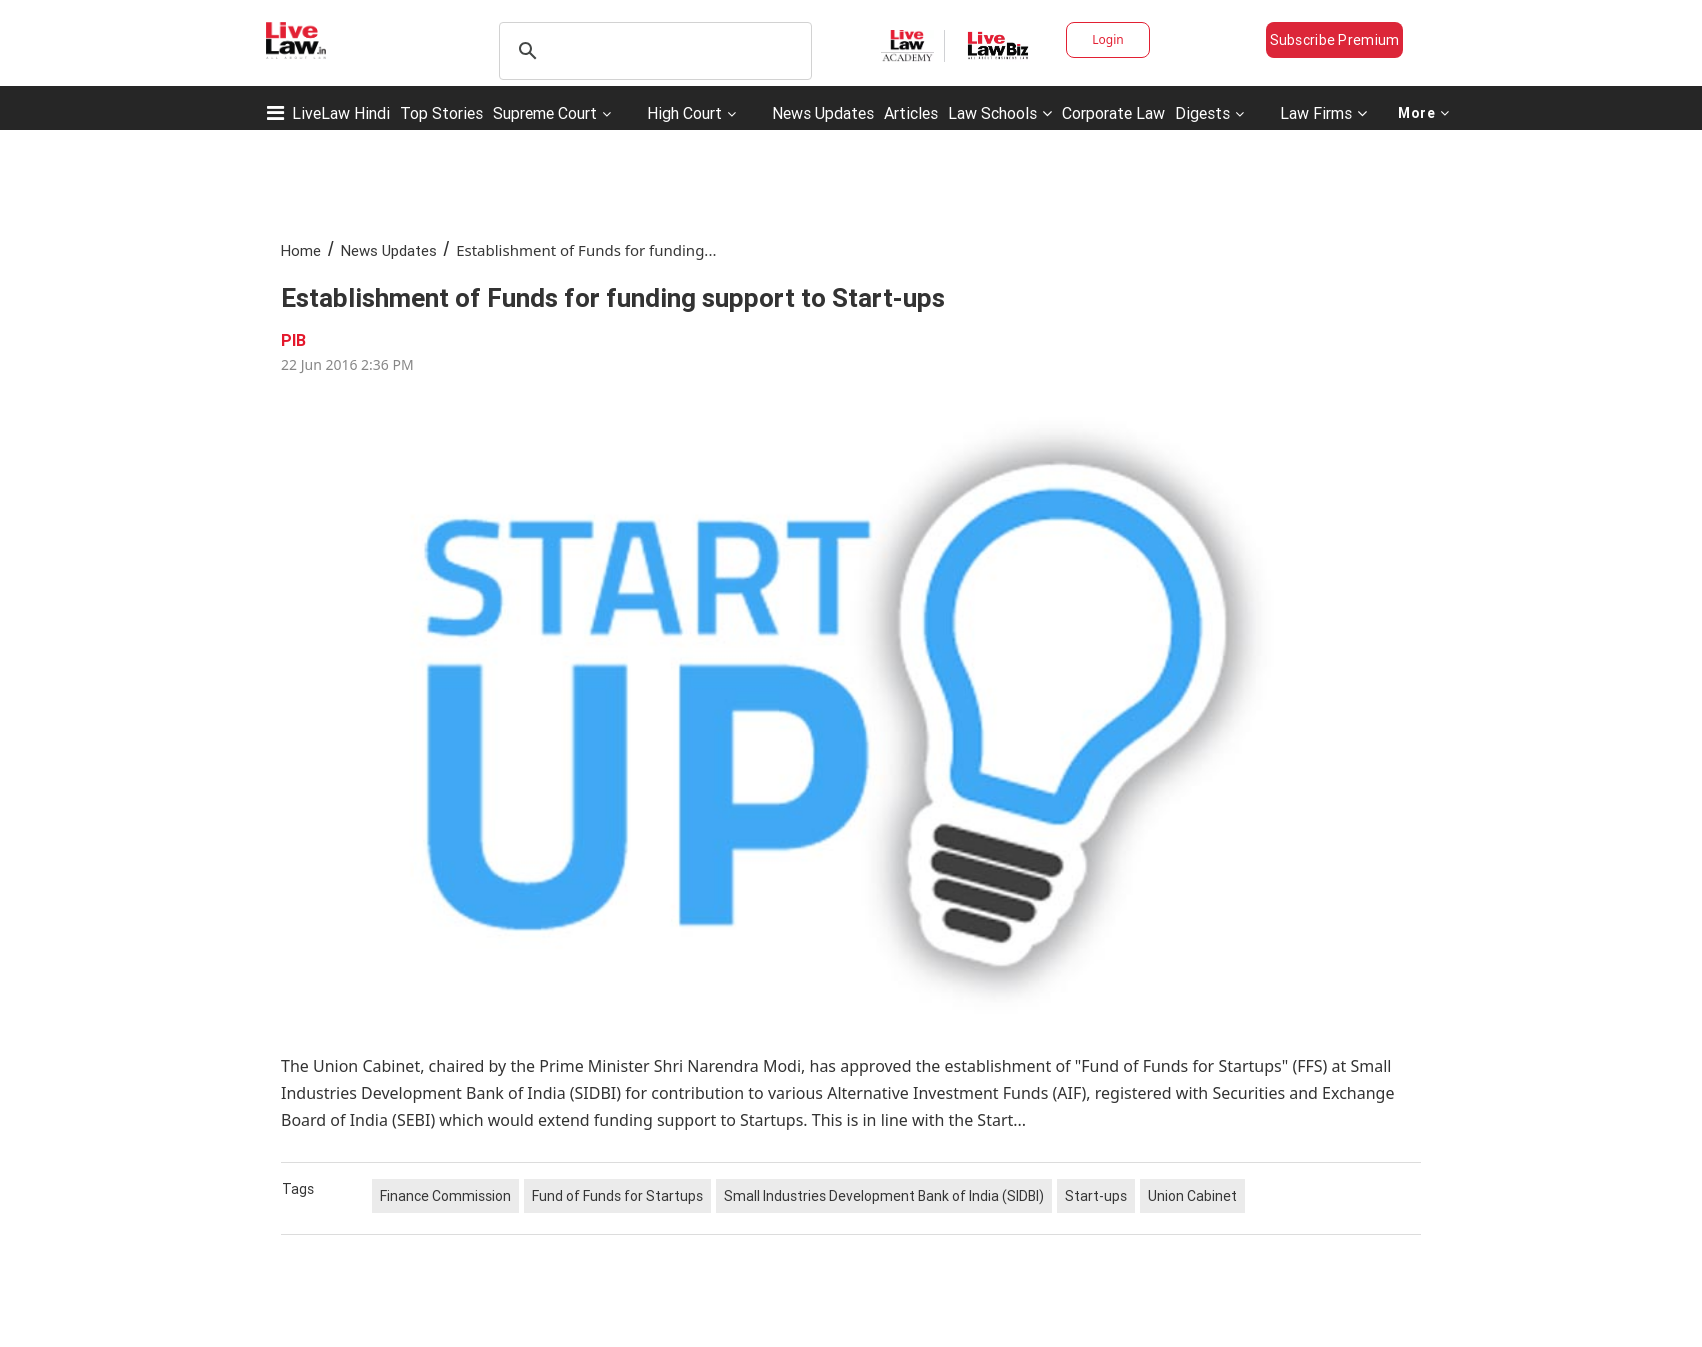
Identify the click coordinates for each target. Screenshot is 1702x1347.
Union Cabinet (1192, 1196)
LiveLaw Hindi (341, 113)
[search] (652, 51)
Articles (911, 113)
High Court (684, 113)
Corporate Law (1113, 113)
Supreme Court (545, 113)
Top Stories (441, 113)
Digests (1202, 113)
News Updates (823, 113)
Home (301, 250)
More (1424, 113)
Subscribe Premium (1335, 40)
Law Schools (1000, 113)
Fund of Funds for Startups (617, 1196)
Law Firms (1323, 113)
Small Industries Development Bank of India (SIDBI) (884, 1196)
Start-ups (1096, 1196)
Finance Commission (445, 1196)
